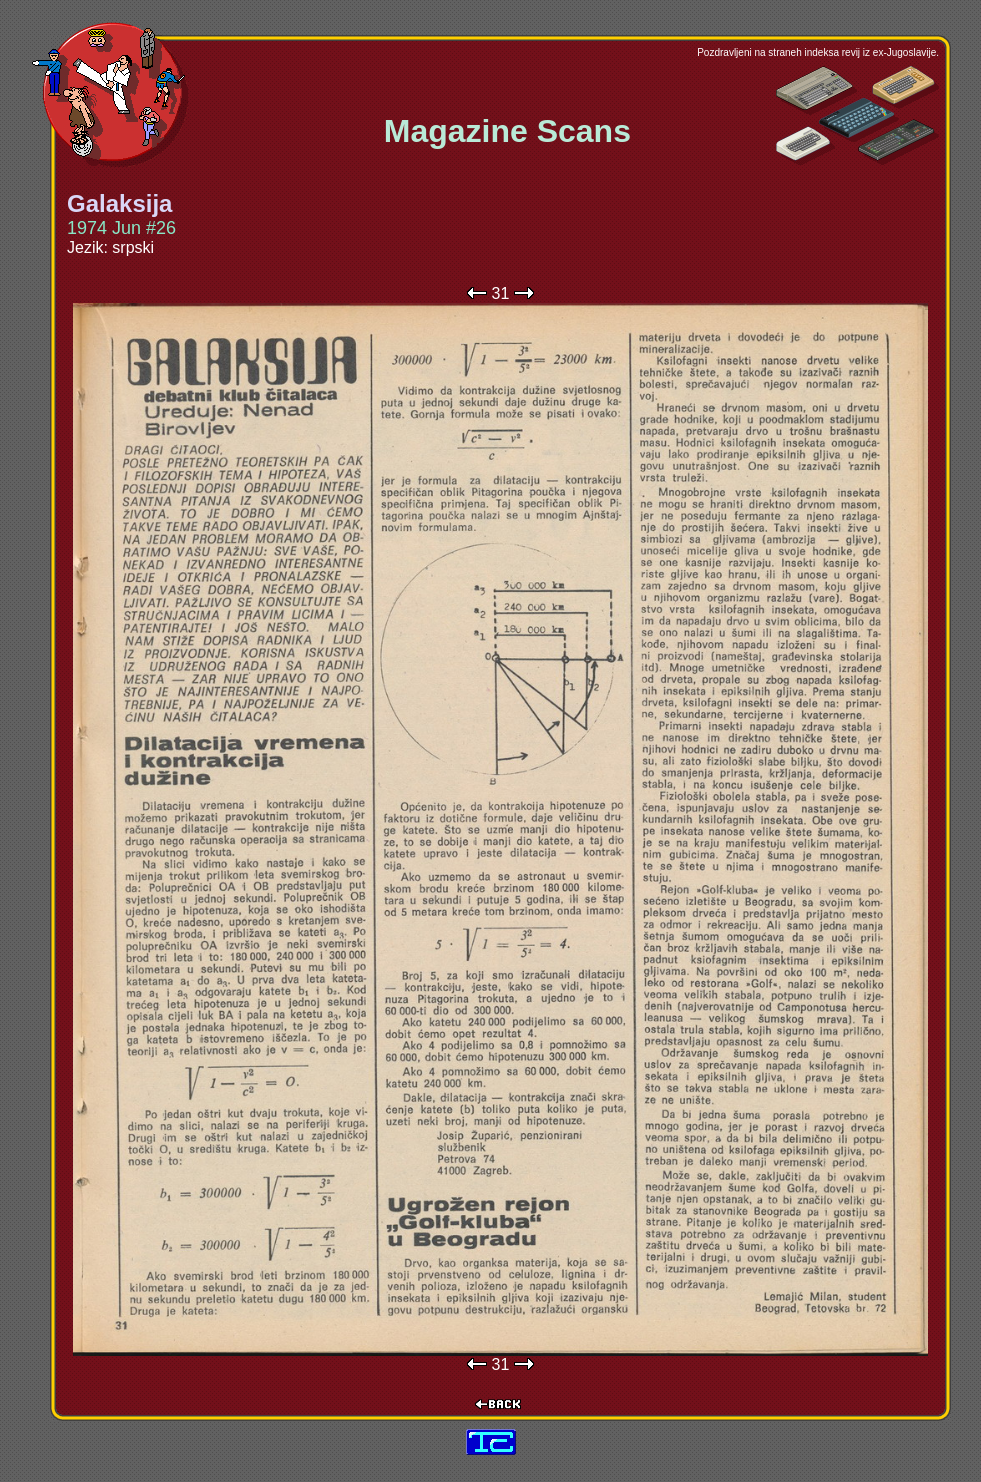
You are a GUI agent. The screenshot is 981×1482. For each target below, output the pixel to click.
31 (501, 293)
